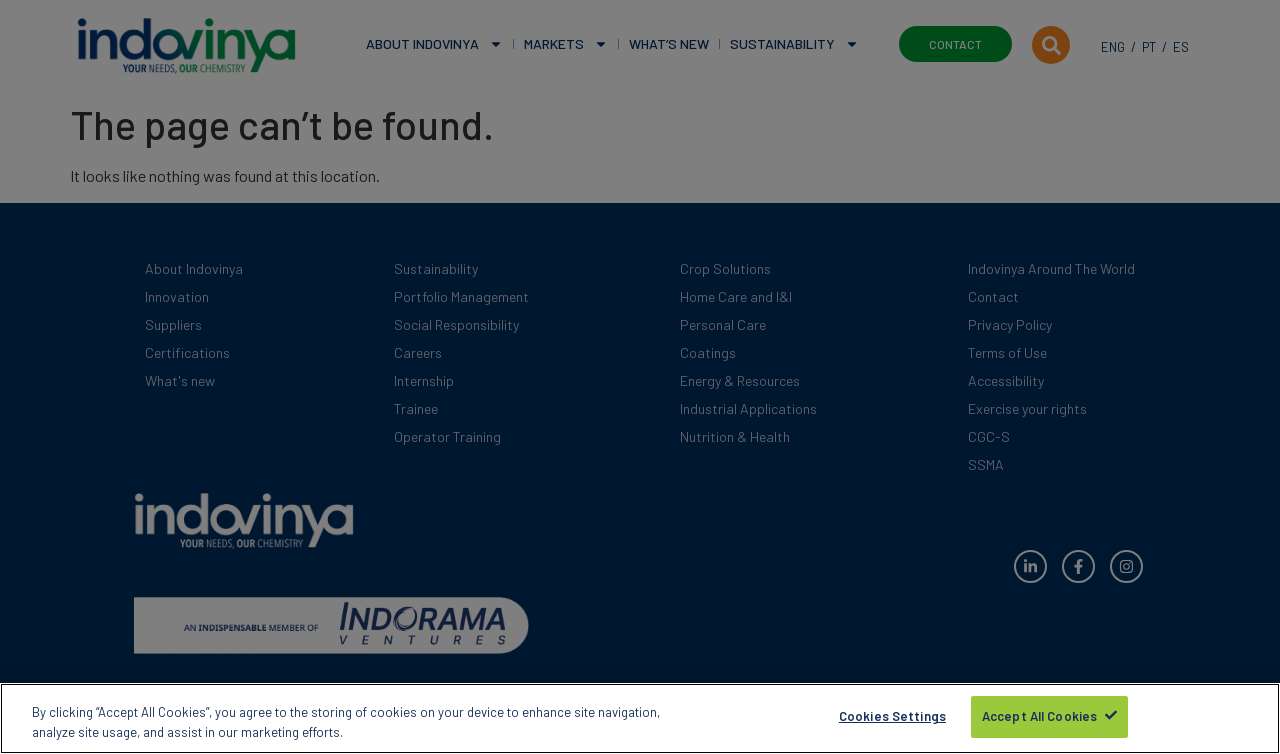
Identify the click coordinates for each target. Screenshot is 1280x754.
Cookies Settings (892, 721)
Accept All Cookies (1039, 721)
